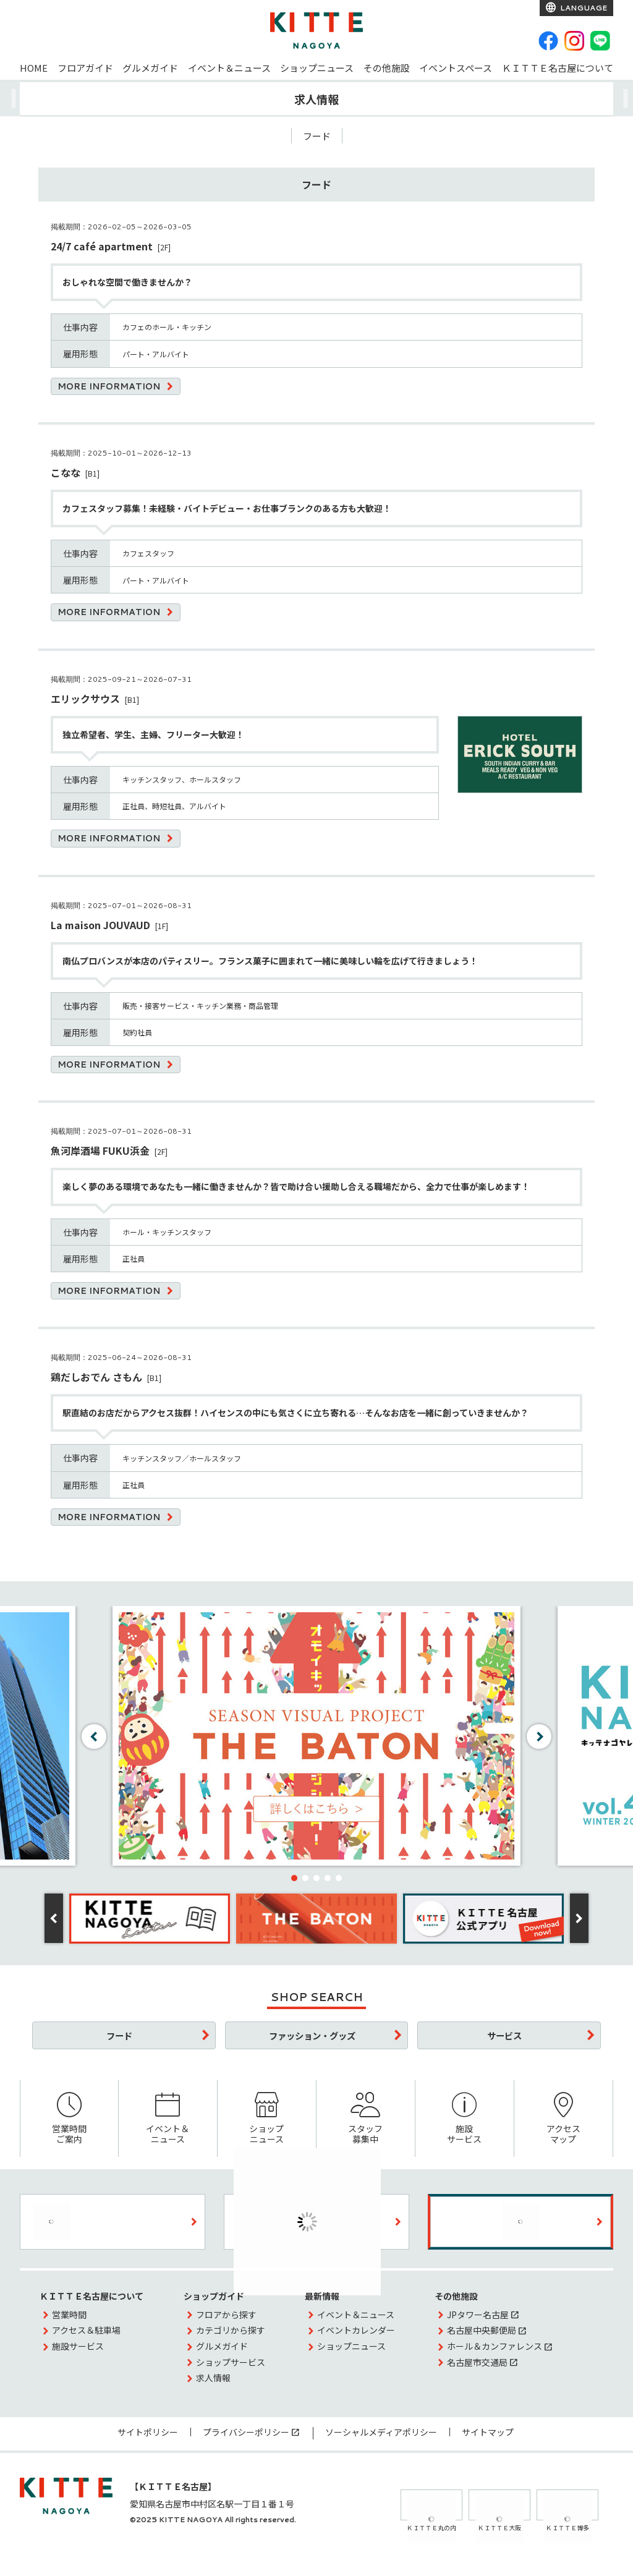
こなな (65, 472)
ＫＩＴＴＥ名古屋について (557, 67)
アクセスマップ (563, 2119)
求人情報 (213, 2377)
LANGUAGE (582, 7)
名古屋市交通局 (477, 2362)
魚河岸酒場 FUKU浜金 (100, 1150)
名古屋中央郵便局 (481, 2330)
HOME (34, 67)
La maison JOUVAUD (100, 924)
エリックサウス (85, 698)
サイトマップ (488, 2432)
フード (317, 135)
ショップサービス (230, 2362)
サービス (504, 2035)
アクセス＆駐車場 (86, 2330)
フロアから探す (226, 2314)
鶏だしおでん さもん (96, 1376)
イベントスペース (455, 67)
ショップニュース (317, 67)
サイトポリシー (147, 2432)
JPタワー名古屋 (478, 2314)
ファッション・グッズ (312, 2035)
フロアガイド (85, 67)
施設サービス (464, 2119)
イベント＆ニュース (229, 67)
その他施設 (386, 67)
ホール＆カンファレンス (494, 2346)
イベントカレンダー (356, 2330)
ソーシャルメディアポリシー (381, 2432)
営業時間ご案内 (69, 2119)
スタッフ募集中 (365, 2119)
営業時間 (69, 2314)
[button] (294, 1878)
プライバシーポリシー (246, 2432)
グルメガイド (150, 67)
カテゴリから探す (230, 2330)
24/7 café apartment (102, 246)
